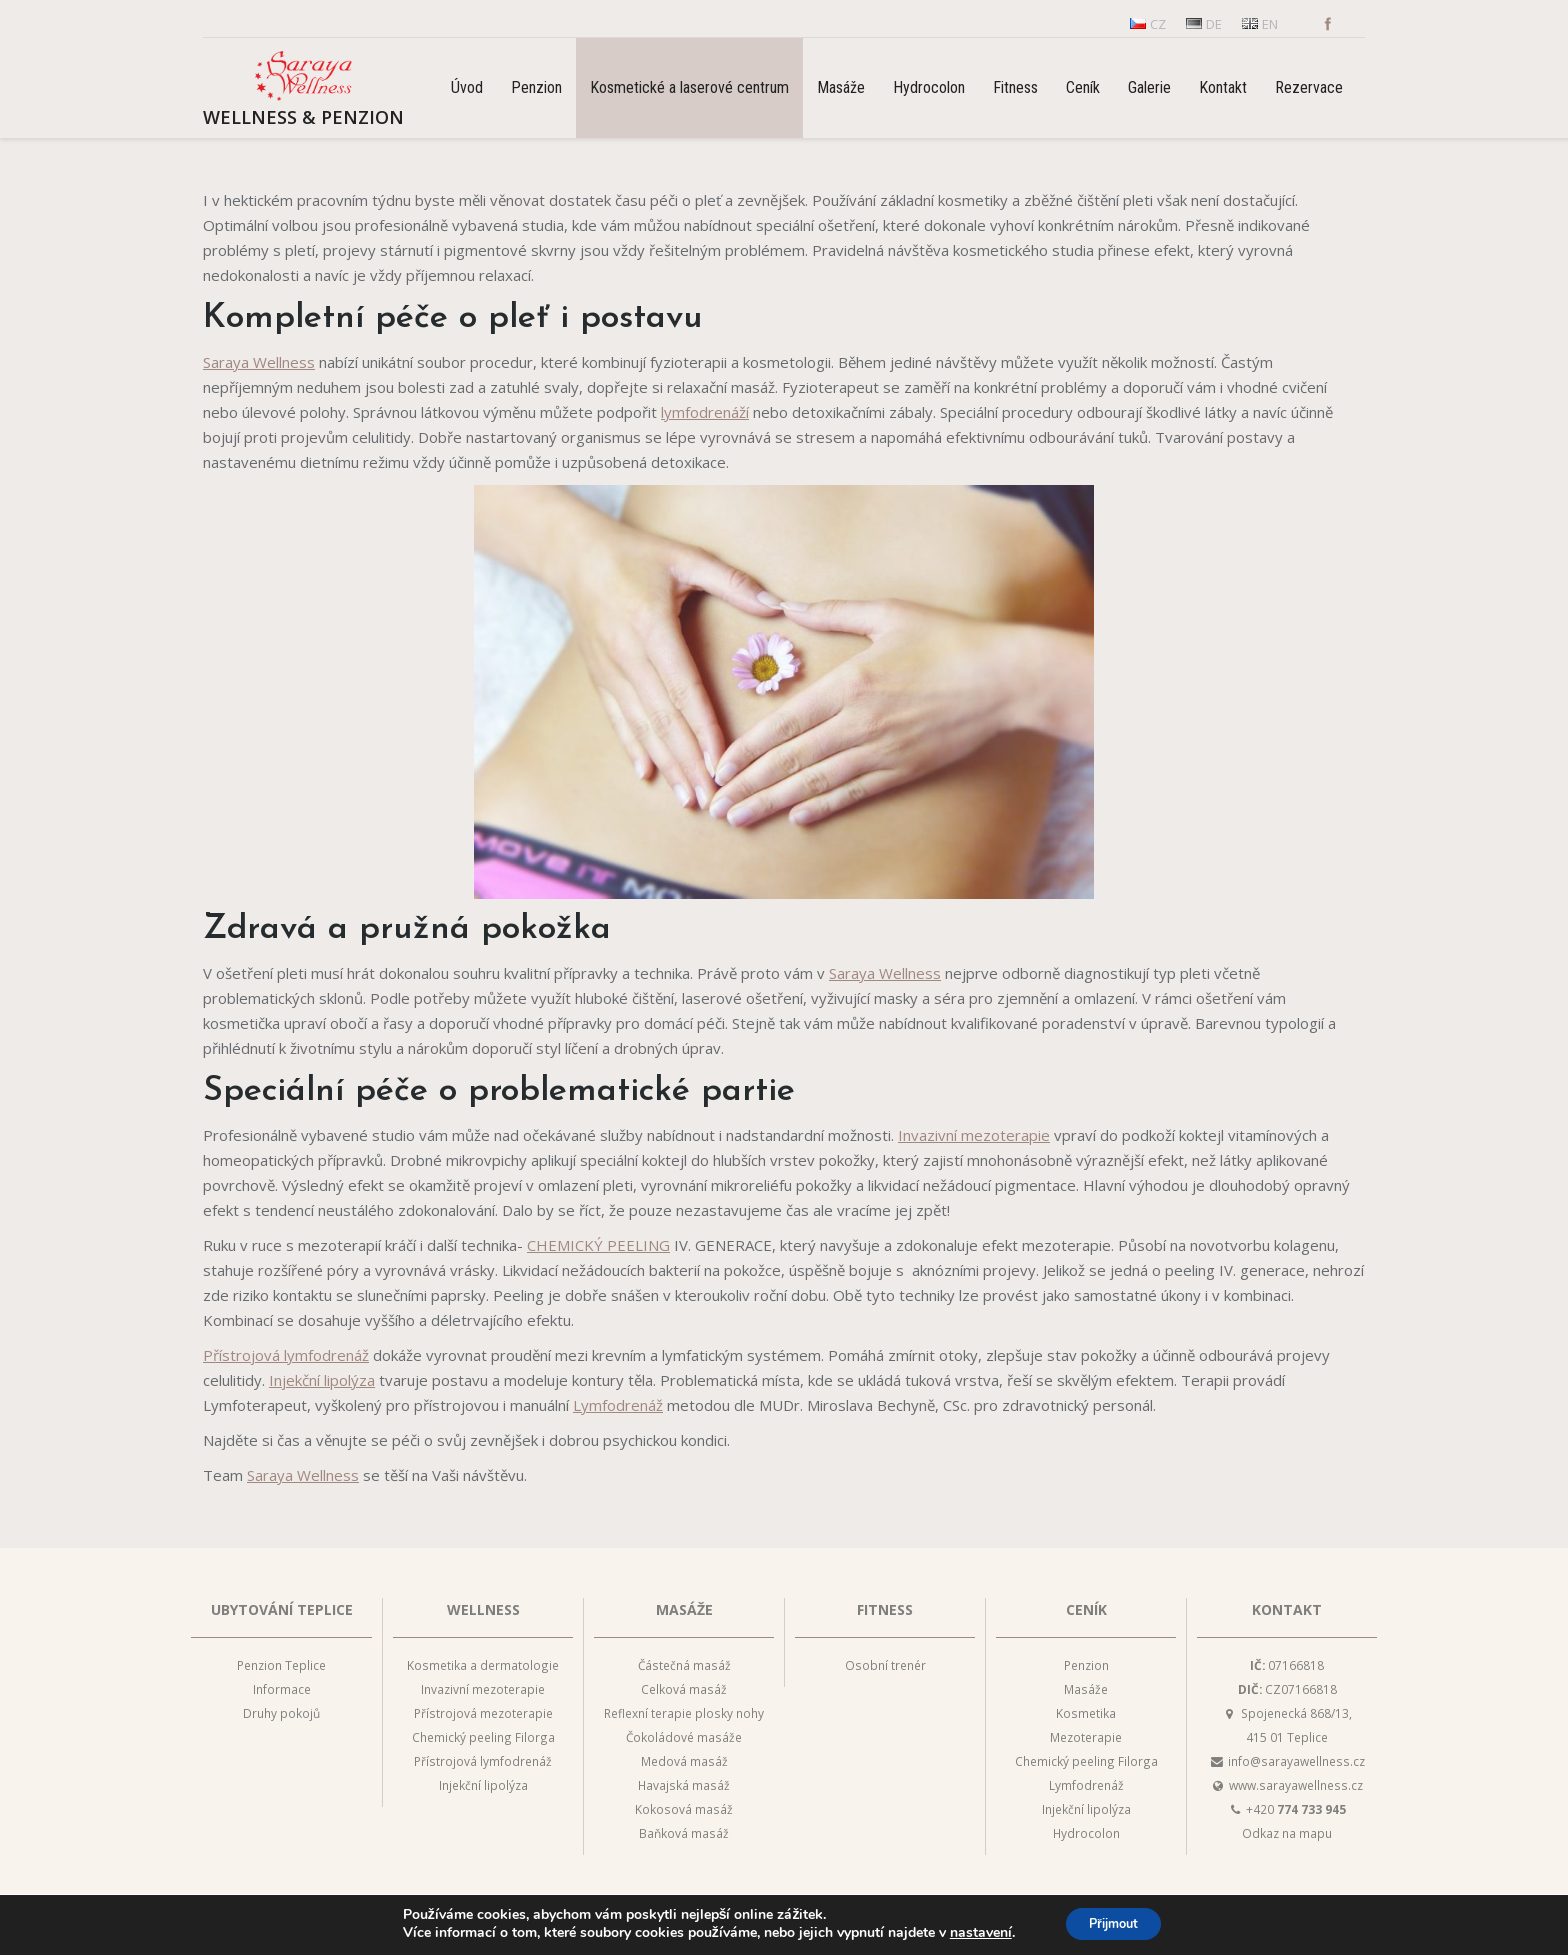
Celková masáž (684, 1689)
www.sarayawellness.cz (1296, 1785)
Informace (282, 1689)
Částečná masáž (684, 1665)
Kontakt (1287, 1609)
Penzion (1086, 1665)
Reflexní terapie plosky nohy (684, 1713)
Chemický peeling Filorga (483, 1737)
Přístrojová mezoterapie (483, 1713)
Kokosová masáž (684, 1809)
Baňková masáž (684, 1833)
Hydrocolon (1086, 1833)
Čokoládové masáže (684, 1737)
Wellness (483, 1609)
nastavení (971, 1933)
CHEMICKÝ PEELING (598, 1245)
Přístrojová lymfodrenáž (286, 1355)
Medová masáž (684, 1761)
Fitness (885, 1609)
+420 (1296, 1809)
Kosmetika (1086, 1713)
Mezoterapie (1086, 1737)
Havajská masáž (684, 1785)
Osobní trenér (885, 1665)
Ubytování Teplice (282, 1609)
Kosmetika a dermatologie (483, 1665)
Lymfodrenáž (618, 1405)
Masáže (684, 1609)
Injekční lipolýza (322, 1380)
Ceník (1086, 1609)
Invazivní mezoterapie (974, 1135)
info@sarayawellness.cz (1296, 1761)
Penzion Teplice (281, 1665)
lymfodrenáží (705, 412)
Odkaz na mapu (1287, 1833)
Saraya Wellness (259, 362)
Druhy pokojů (281, 1713)
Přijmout (1113, 1923)
